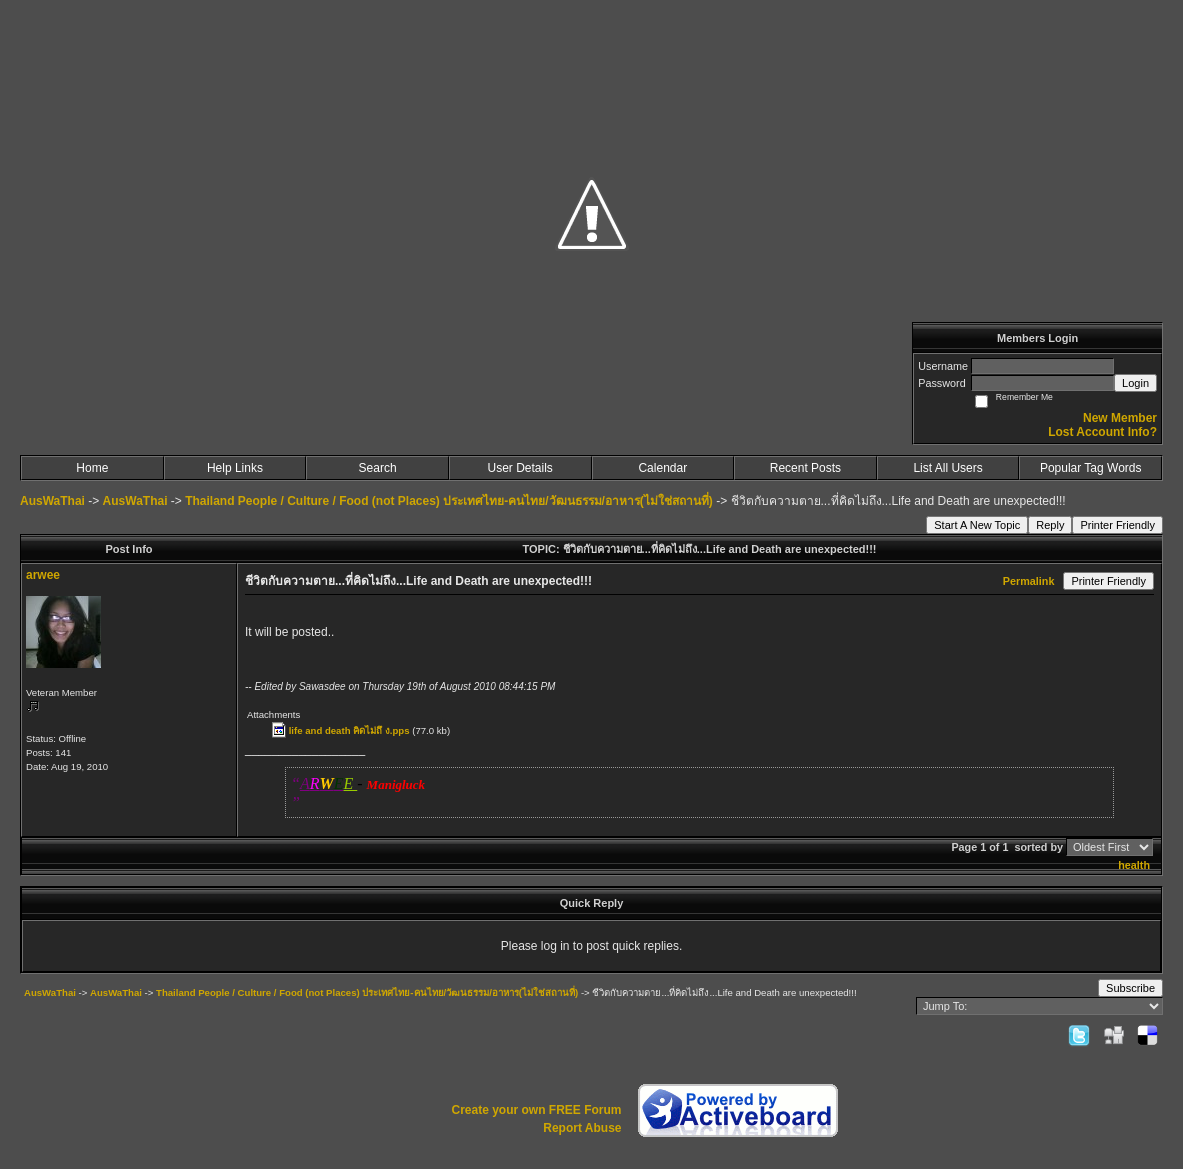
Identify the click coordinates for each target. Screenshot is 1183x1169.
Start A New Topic (977, 525)
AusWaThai (52, 501)
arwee (43, 575)
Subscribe (1130, 988)
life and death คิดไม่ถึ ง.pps (349, 730)
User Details (520, 468)
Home (92, 468)
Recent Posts (805, 468)
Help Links (235, 468)
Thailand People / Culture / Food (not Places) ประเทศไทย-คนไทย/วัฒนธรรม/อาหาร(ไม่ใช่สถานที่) (449, 501)
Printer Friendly (1117, 525)
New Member (1120, 418)
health (1134, 865)
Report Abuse (582, 1128)
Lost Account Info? (1102, 432)
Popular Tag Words (1091, 468)
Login (1135, 383)
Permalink (1029, 581)
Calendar (662, 468)
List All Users (947, 468)
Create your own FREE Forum (536, 1110)
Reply (1050, 525)
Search (378, 468)
